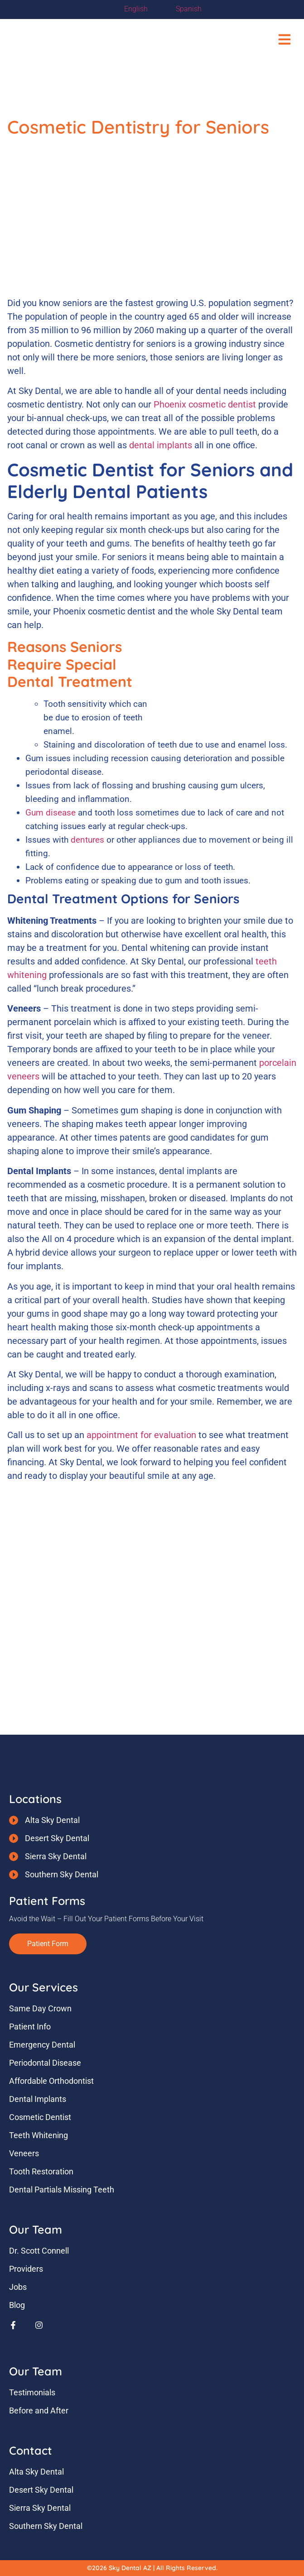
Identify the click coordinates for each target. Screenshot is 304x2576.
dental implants (160, 445)
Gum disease (50, 812)
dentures (87, 840)
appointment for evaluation (141, 1435)
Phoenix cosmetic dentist (205, 404)
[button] (285, 39)
